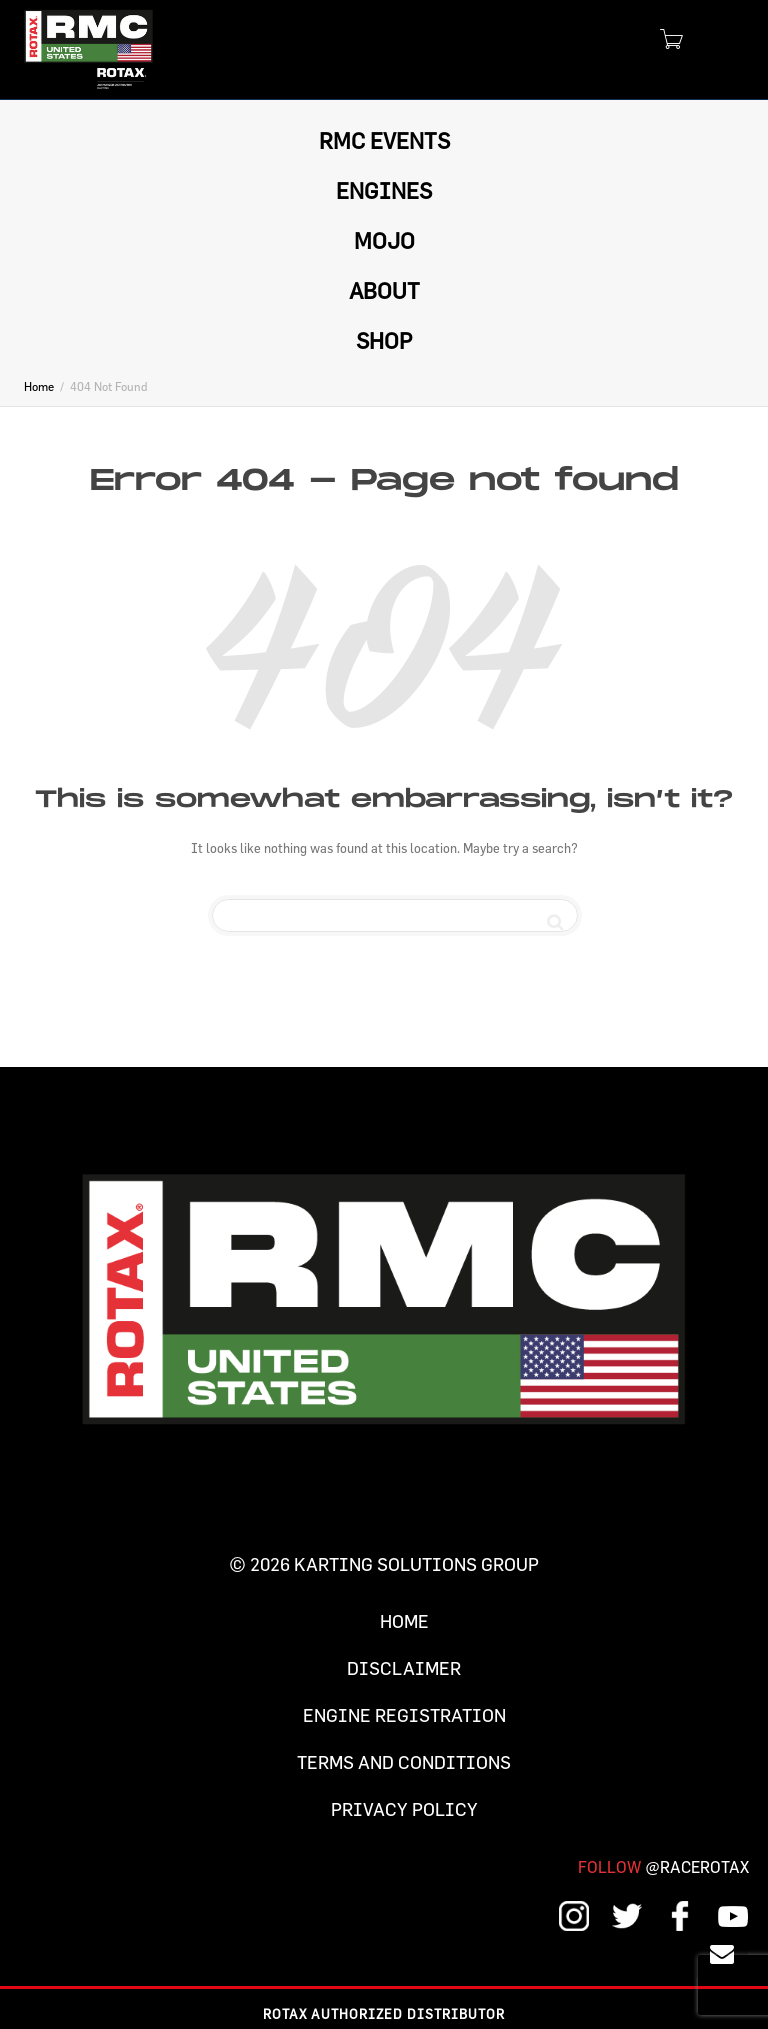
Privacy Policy (404, 1809)
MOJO (384, 240)
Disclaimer (404, 1668)
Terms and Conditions (404, 1762)
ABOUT (384, 290)
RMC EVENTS (384, 140)
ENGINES (384, 190)
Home (404, 1621)
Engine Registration (404, 1715)
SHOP (384, 340)
